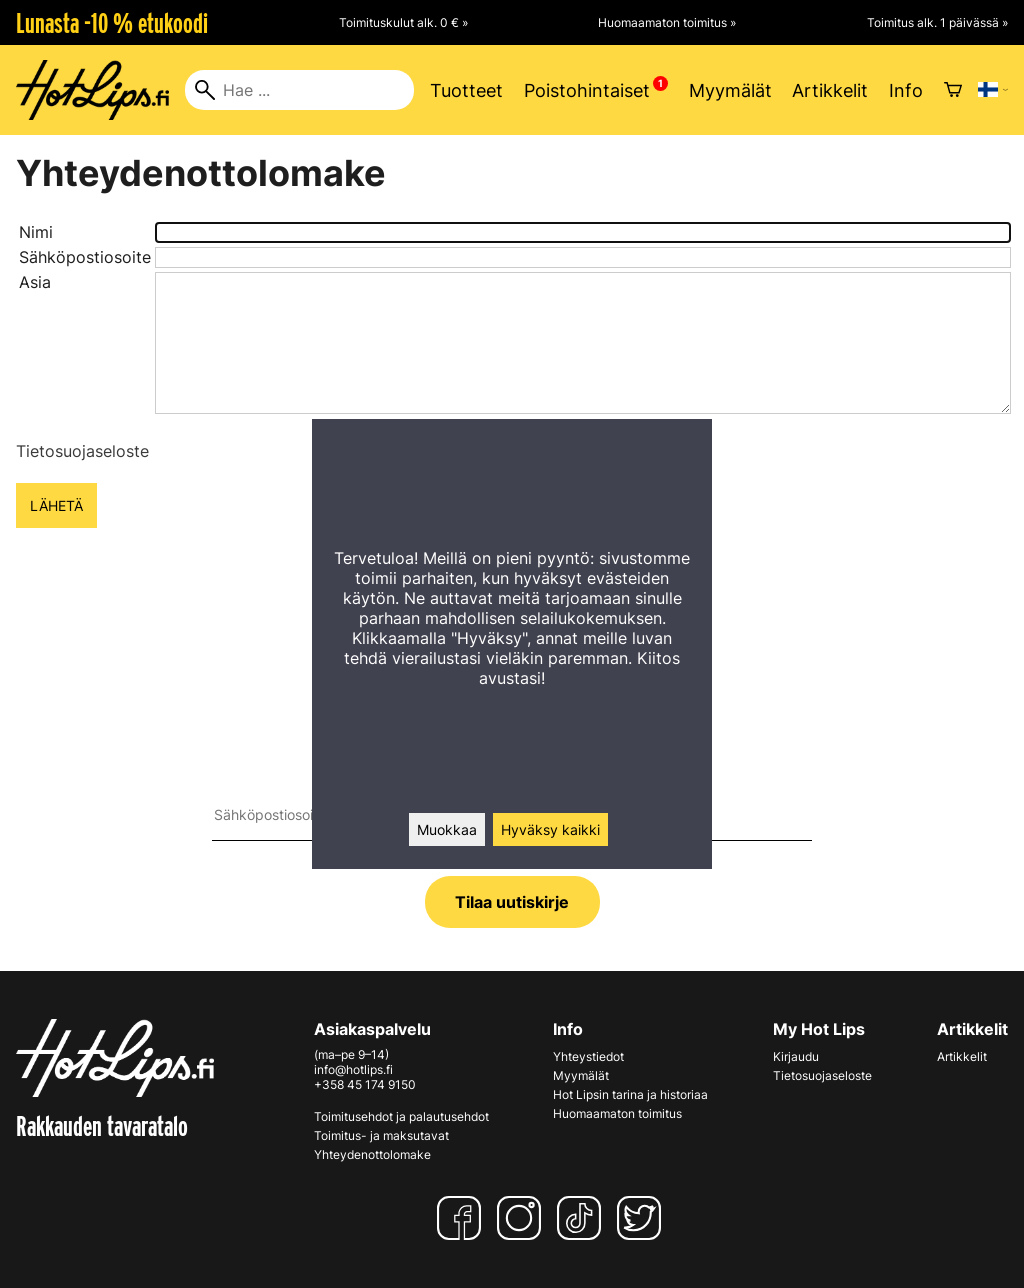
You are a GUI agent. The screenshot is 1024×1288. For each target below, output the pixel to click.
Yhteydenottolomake (372, 1154)
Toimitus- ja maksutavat (381, 1135)
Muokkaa (447, 829)
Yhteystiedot (588, 1056)
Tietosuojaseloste (82, 451)
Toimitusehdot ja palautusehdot (401, 1116)
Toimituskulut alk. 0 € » (403, 22)
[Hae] (299, 90)
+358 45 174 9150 (365, 1084)
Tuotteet (466, 90)
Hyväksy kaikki (550, 829)
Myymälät (730, 90)
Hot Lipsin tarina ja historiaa (630, 1094)
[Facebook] (463, 1218)
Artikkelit (830, 90)
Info (906, 90)
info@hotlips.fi (353, 1069)
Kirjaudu (796, 1056)
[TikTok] (583, 1218)
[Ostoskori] (953, 90)
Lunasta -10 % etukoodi (112, 23)
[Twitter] (643, 1218)
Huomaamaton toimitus (617, 1113)
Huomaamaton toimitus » (667, 22)
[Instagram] (523, 1218)
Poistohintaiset (587, 90)
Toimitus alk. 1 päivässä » (937, 22)
